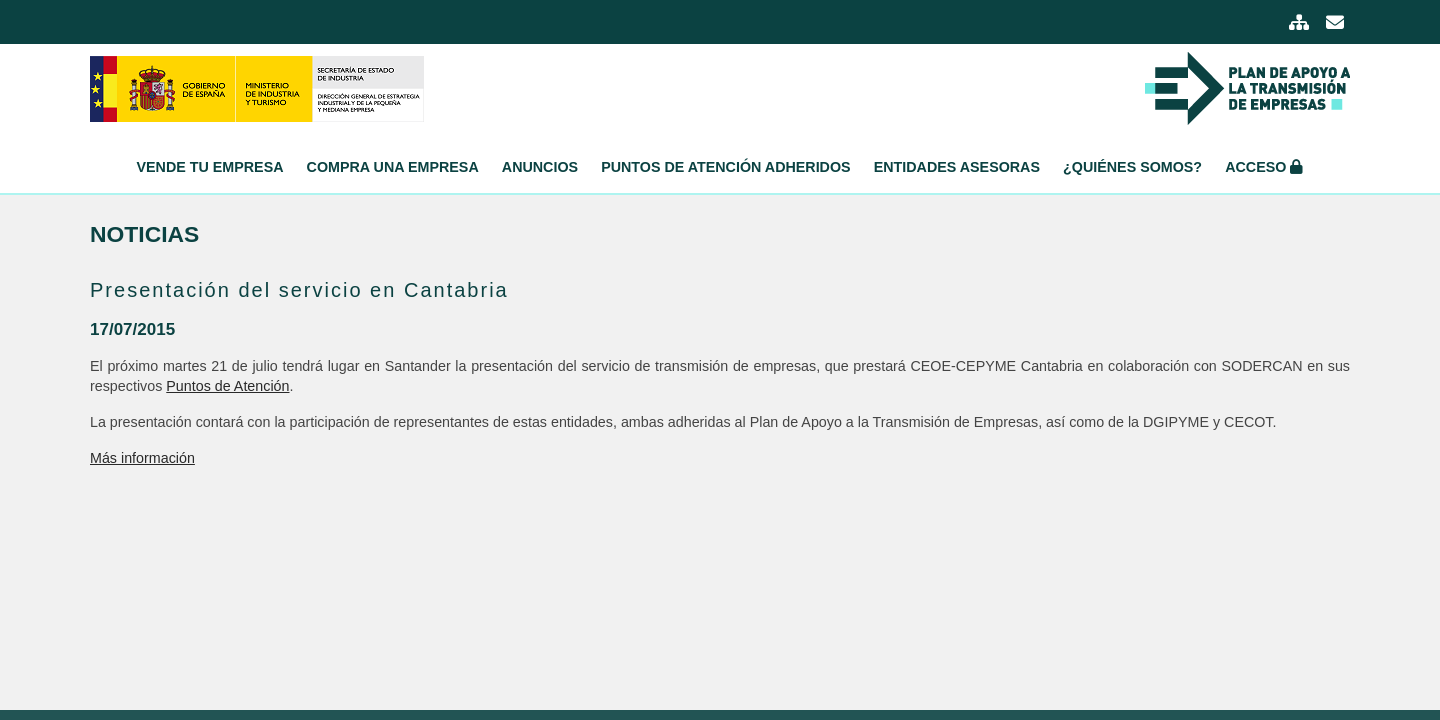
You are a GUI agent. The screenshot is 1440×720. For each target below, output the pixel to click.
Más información (142, 458)
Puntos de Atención (227, 386)
